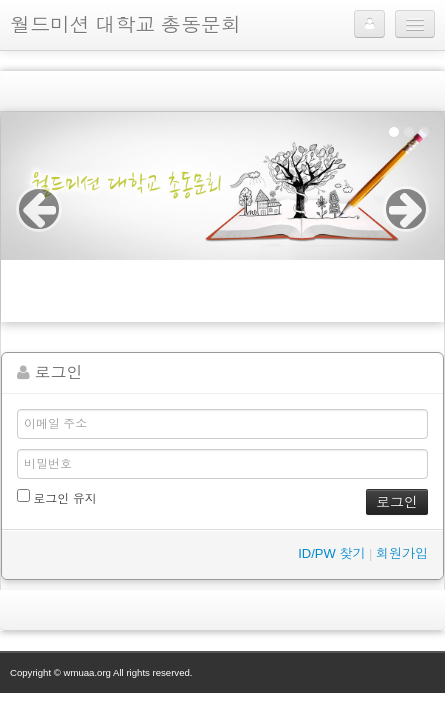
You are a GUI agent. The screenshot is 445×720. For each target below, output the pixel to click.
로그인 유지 (57, 497)
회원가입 (402, 553)
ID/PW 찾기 (331, 553)
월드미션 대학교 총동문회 (125, 25)
